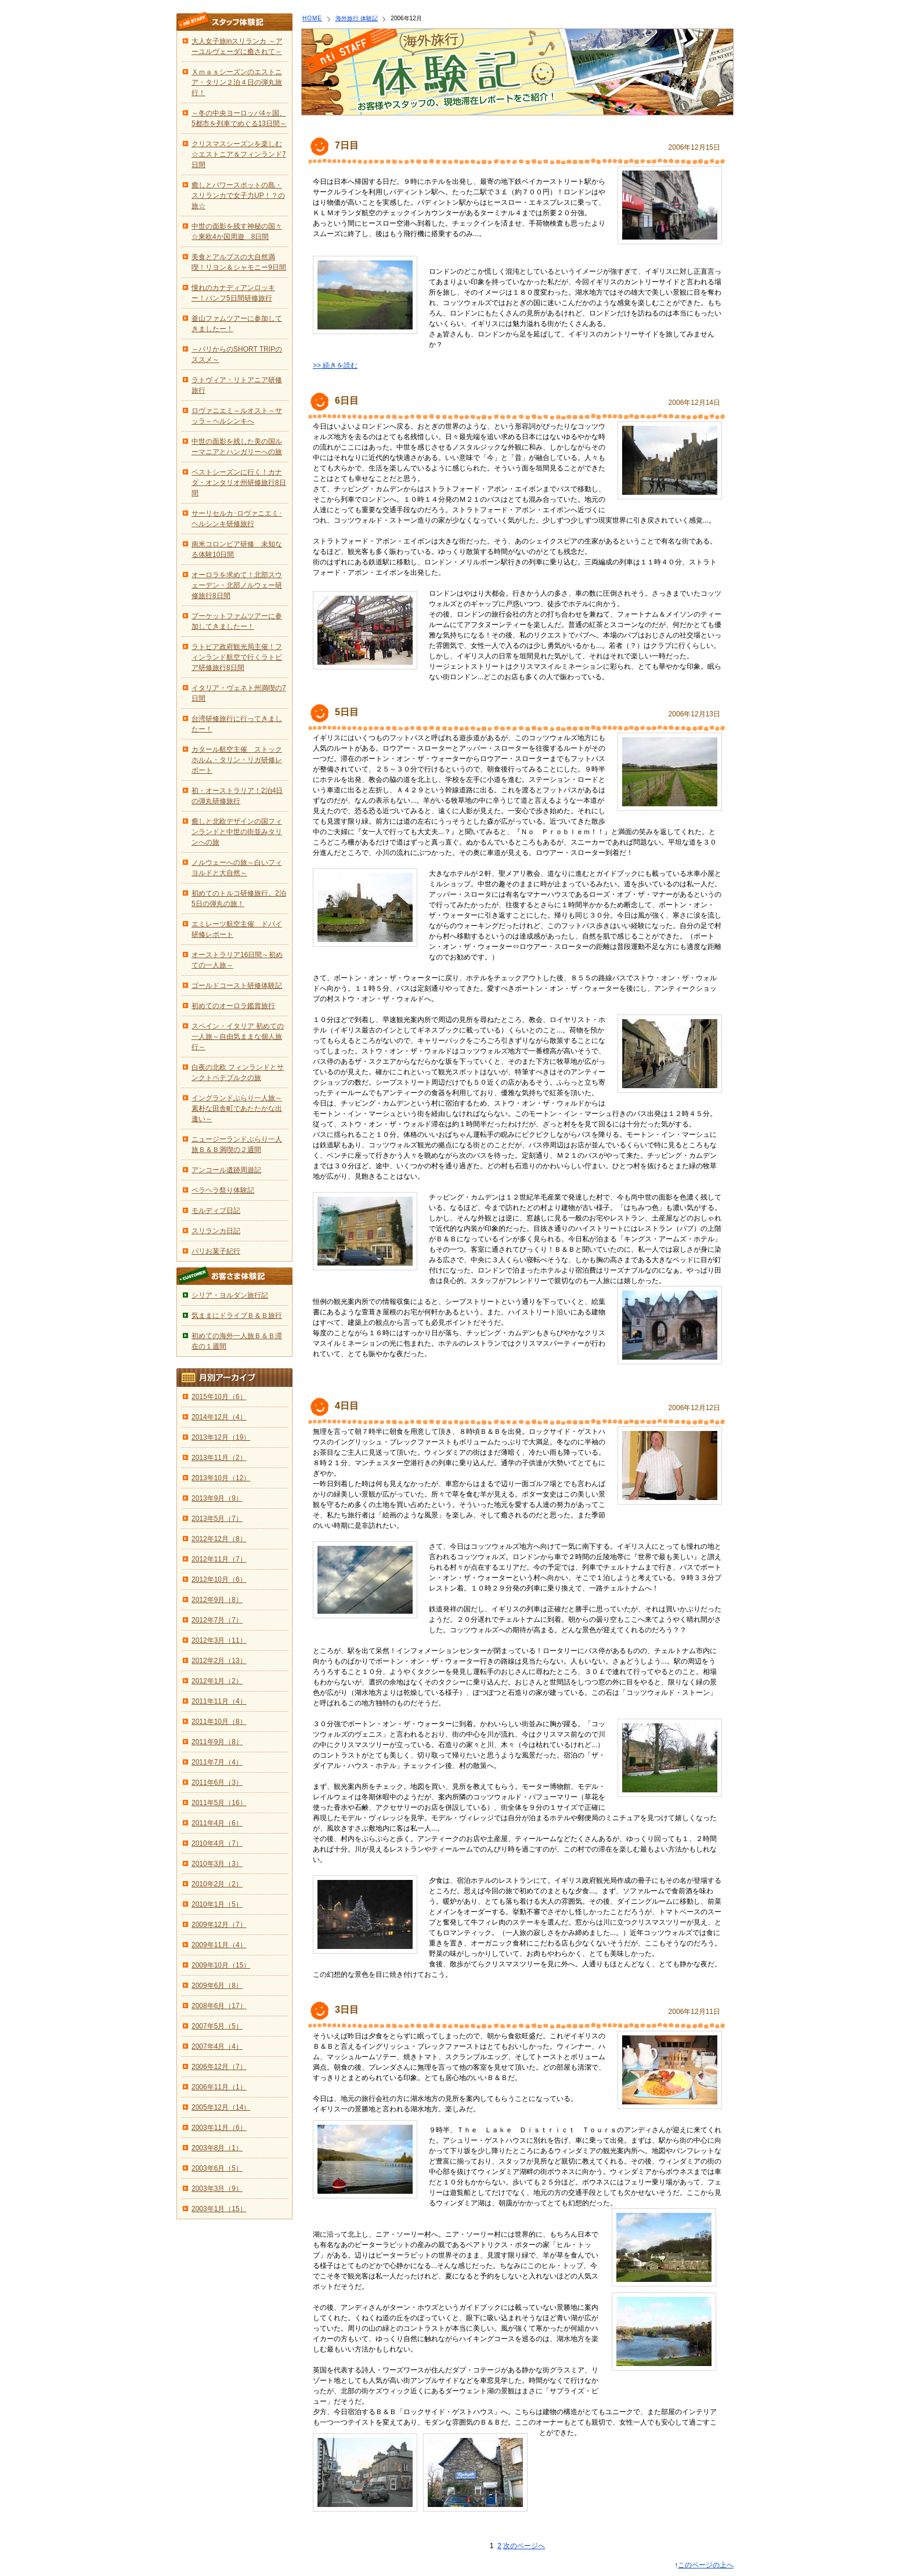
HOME (312, 18)
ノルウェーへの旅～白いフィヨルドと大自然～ (237, 867)
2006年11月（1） (219, 2087)
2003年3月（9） (217, 2188)
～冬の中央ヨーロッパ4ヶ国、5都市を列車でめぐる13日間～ (239, 118)
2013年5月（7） (217, 1519)
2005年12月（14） (221, 2107)
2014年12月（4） (219, 1417)
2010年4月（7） (217, 1843)
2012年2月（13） (219, 1661)
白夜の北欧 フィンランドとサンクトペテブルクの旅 (238, 1072)
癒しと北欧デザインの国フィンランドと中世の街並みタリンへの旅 (237, 831)
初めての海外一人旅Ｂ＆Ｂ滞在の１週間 (237, 1341)
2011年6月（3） (217, 1782)
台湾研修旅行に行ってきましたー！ (237, 724)
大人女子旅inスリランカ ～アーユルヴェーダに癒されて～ (237, 46)
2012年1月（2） (217, 1681)
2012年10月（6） (219, 1579)
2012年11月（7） (219, 1559)
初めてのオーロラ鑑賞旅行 (233, 1006)
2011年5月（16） (219, 1803)
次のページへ (524, 2546)
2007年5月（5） (217, 2026)
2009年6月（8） (217, 1985)
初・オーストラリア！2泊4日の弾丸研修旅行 (237, 796)
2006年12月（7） (219, 2067)
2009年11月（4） (219, 1945)
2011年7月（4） (217, 1762)
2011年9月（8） (217, 1742)
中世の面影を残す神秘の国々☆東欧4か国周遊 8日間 (237, 231)
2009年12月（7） (219, 1925)
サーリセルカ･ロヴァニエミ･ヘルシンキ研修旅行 (237, 518)
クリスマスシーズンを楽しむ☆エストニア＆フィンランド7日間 (239, 154)
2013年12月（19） (221, 1437)
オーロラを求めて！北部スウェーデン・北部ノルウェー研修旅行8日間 (237, 585)
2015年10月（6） (219, 1397)
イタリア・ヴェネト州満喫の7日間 (239, 693)
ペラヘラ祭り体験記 (223, 1190)
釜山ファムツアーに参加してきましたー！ (237, 323)
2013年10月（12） (221, 1478)
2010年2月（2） (217, 1884)
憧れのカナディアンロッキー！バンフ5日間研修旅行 (233, 293)
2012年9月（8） (217, 1600)
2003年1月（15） (219, 2209)
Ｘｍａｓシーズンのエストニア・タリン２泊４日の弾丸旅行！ (237, 82)
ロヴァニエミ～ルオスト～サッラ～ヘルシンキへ (237, 416)
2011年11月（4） (219, 1701)
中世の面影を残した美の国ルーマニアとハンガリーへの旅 (237, 446)
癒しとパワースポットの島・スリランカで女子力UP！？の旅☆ (238, 195)
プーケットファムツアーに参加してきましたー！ (237, 621)
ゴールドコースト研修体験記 (237, 985)
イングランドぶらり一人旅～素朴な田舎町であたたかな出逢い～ (237, 1108)
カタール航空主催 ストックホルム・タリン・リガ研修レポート (237, 759)
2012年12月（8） (219, 1539)
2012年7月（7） (217, 1620)
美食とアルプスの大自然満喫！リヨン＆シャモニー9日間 (239, 262)
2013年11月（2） (219, 1458)
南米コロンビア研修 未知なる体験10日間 (237, 549)
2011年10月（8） (219, 1722)
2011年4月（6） (217, 1823)
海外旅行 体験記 (356, 18)
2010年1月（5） (217, 1904)
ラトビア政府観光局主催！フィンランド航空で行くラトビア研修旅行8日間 (237, 657)
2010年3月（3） (217, 1864)
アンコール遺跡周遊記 (226, 1170)
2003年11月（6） (219, 2128)
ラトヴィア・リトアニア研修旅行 (237, 385)
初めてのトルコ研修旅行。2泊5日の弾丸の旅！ (239, 898)
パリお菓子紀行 (216, 1251)
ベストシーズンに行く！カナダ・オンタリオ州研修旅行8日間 (239, 482)
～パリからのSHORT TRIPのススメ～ (237, 354)
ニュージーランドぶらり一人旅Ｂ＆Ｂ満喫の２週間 (237, 1144)
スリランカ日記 (216, 1231)
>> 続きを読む (335, 365)
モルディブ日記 (216, 1211)
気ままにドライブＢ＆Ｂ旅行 (237, 1315)
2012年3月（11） (219, 1640)
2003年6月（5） (217, 2168)
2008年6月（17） (219, 2006)
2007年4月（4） (217, 2046)
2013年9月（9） (217, 1498)
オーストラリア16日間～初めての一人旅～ (237, 960)
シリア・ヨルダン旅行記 (230, 1295)
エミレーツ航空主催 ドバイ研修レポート (237, 929)
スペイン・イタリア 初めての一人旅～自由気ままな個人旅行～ (238, 1036)
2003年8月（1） (217, 2148)
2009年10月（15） (221, 1965)
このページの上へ (706, 2565)
